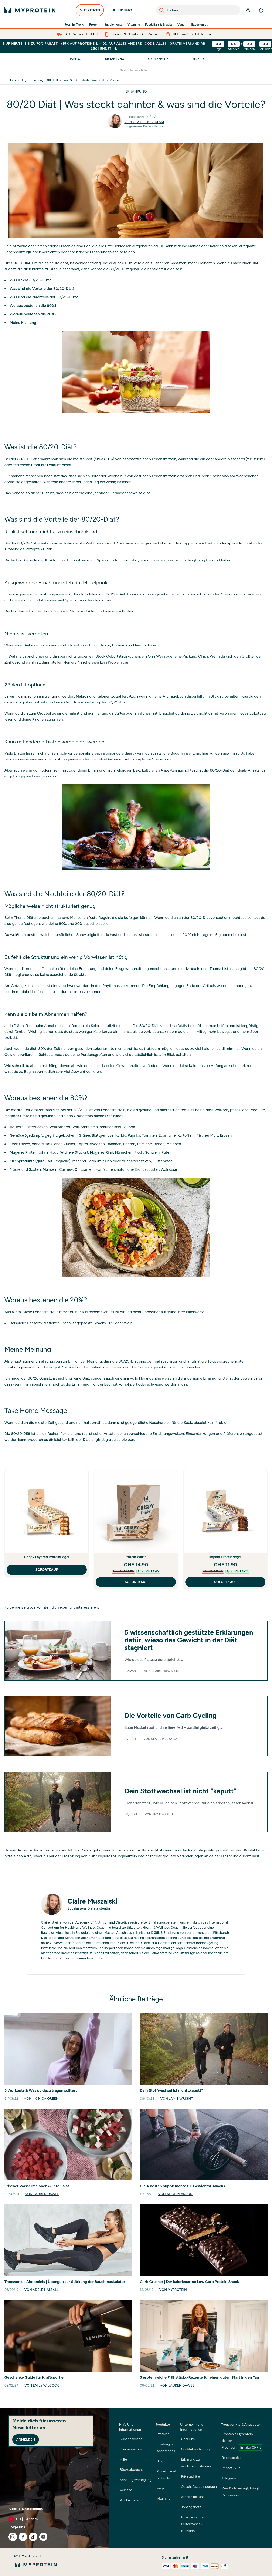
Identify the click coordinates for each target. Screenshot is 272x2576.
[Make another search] (136, 70)
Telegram (229, 2478)
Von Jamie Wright (176, 2098)
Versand (126, 2490)
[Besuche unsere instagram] (12, 2537)
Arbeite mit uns (192, 2497)
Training (74, 59)
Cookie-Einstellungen (26, 2509)
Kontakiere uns (131, 2449)
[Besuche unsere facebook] (23, 2537)
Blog (23, 80)
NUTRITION (89, 11)
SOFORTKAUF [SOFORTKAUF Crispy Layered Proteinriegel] (46, 1570)
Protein (94, 24)
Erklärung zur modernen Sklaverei (196, 2462)
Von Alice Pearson (175, 2194)
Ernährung (114, 59)
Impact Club (231, 2468)
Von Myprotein (173, 2290)
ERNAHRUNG (136, 91)
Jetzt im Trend (74, 24)
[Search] (162, 10)
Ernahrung (36, 80)
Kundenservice (131, 2439)
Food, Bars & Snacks (158, 24)
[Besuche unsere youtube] (43, 2537)
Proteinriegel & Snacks (166, 2474)
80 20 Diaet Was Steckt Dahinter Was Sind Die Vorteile (83, 80)
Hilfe (123, 2459)
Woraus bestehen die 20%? (33, 314)
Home (13, 80)
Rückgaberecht (131, 2470)
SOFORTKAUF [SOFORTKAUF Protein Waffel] (136, 1582)
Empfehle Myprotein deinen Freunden (242, 2441)
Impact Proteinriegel (225, 1557)
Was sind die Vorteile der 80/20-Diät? (42, 288)
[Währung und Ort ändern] (54, 2519)
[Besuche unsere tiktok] (33, 2537)
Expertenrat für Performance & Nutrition (192, 2524)
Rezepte (198, 59)
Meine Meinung (23, 322)
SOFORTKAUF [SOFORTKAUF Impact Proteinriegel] (225, 1582)
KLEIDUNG (122, 11)
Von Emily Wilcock (41, 2385)
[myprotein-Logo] (29, 10)
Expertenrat (199, 24)
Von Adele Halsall (41, 2290)
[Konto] (248, 10)
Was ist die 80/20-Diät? (30, 280)
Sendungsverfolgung (136, 2480)
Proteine (163, 2434)
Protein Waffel (136, 1557)
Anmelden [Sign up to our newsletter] (25, 2439)
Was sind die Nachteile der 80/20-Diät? (44, 297)
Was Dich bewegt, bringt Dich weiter (240, 2491)
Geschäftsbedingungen (199, 2487)
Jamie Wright (162, 1814)
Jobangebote (191, 2507)
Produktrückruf (131, 2500)
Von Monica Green (41, 2098)
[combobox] (198, 10)
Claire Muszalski (165, 1671)
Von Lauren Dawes (42, 2194)
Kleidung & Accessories (166, 2447)
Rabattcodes (231, 2458)
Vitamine (134, 24)
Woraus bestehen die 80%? (33, 305)
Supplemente (113, 24)
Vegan (181, 24)
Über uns (188, 2439)
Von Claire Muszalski (144, 122)
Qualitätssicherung (195, 2449)
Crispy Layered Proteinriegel (46, 1557)
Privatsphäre (190, 2476)
